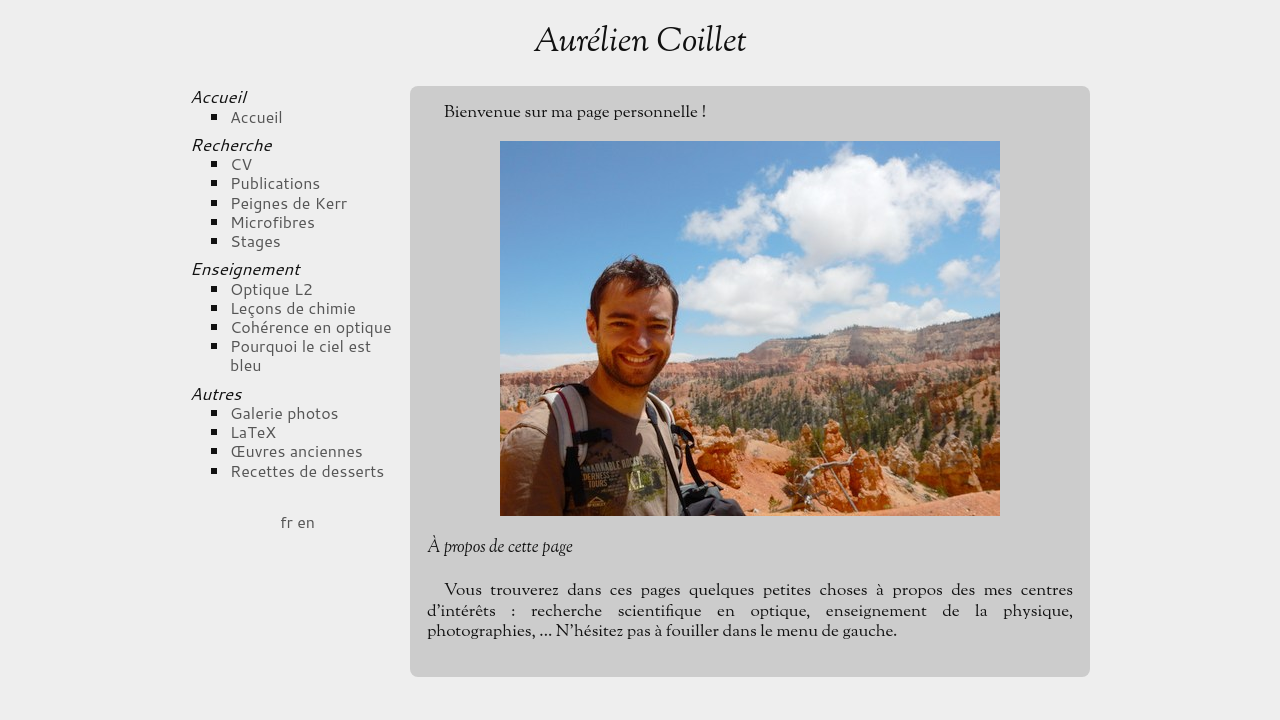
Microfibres (272, 221)
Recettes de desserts (307, 470)
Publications (275, 182)
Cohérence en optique (311, 326)
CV (241, 163)
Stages (255, 240)
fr (286, 521)
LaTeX (253, 431)
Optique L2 (271, 288)
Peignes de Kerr (288, 202)
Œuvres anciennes (296, 450)
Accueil (256, 116)
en (306, 521)
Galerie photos (284, 412)
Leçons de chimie (293, 307)
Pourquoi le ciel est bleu (300, 355)
